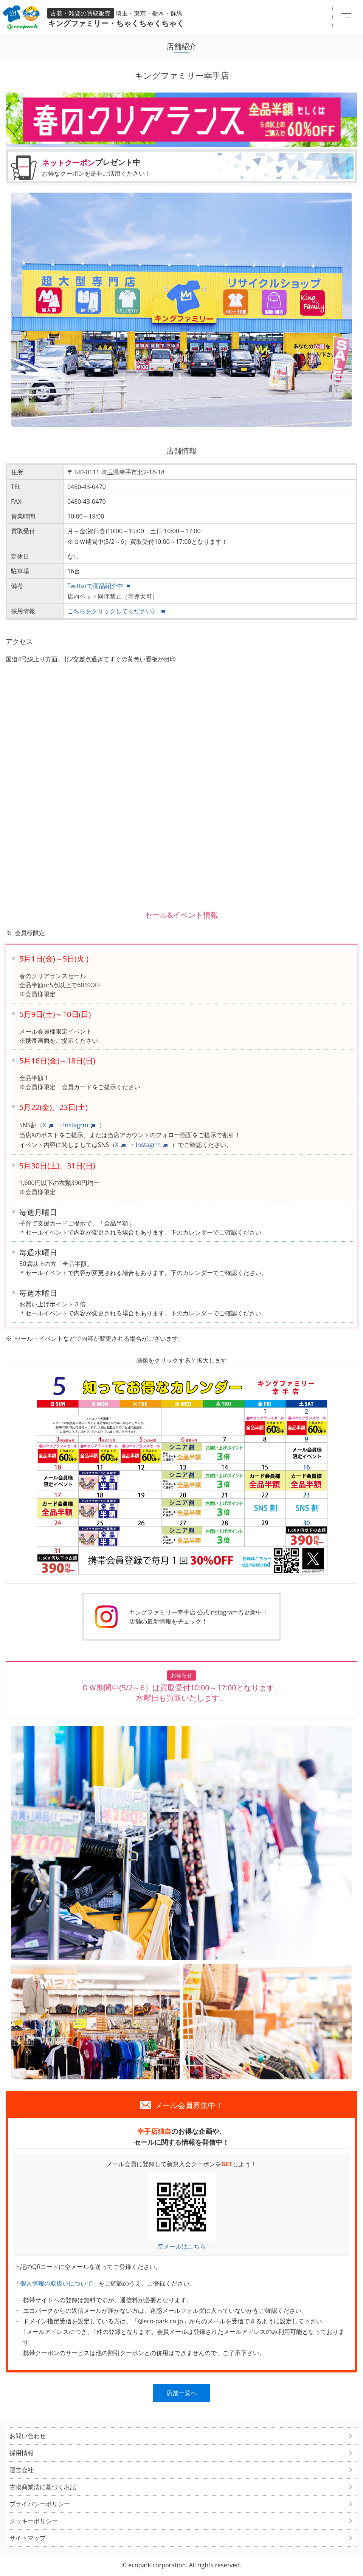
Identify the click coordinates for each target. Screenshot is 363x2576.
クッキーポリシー (33, 2521)
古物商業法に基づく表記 (42, 2487)
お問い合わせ (27, 2436)
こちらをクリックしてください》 (112, 611)
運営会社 (21, 2470)
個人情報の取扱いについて (56, 2283)
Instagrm (75, 1125)
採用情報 (21, 2453)
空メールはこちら (181, 2246)
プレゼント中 (196, 167)
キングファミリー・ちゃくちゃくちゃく (95, 23)
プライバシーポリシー (39, 2504)
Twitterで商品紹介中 (95, 586)
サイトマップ (27, 2538)
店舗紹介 (181, 46)
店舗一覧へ (181, 2393)
